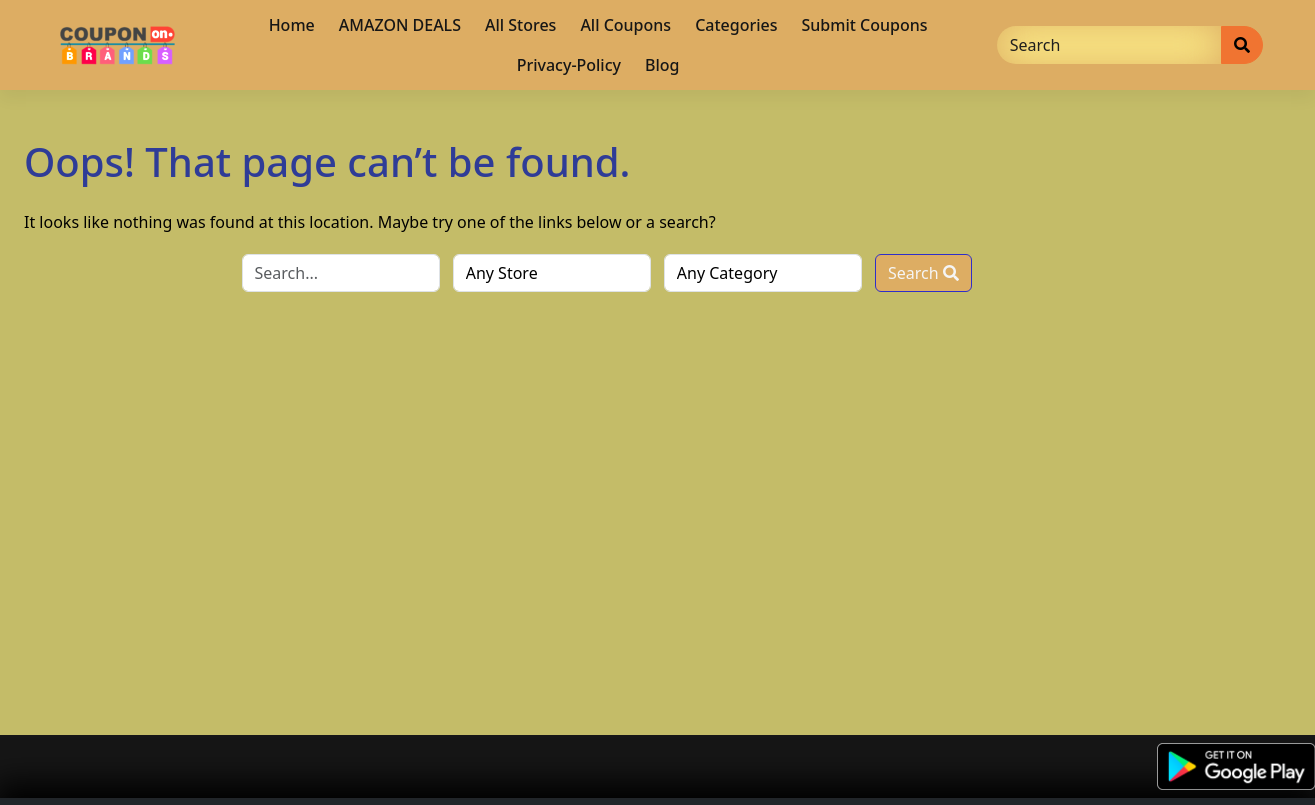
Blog (662, 65)
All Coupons (625, 25)
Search (923, 273)
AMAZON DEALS (400, 25)
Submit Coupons (865, 25)
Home (292, 25)
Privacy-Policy (569, 65)
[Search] (1109, 45)
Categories (736, 25)
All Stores (520, 25)
